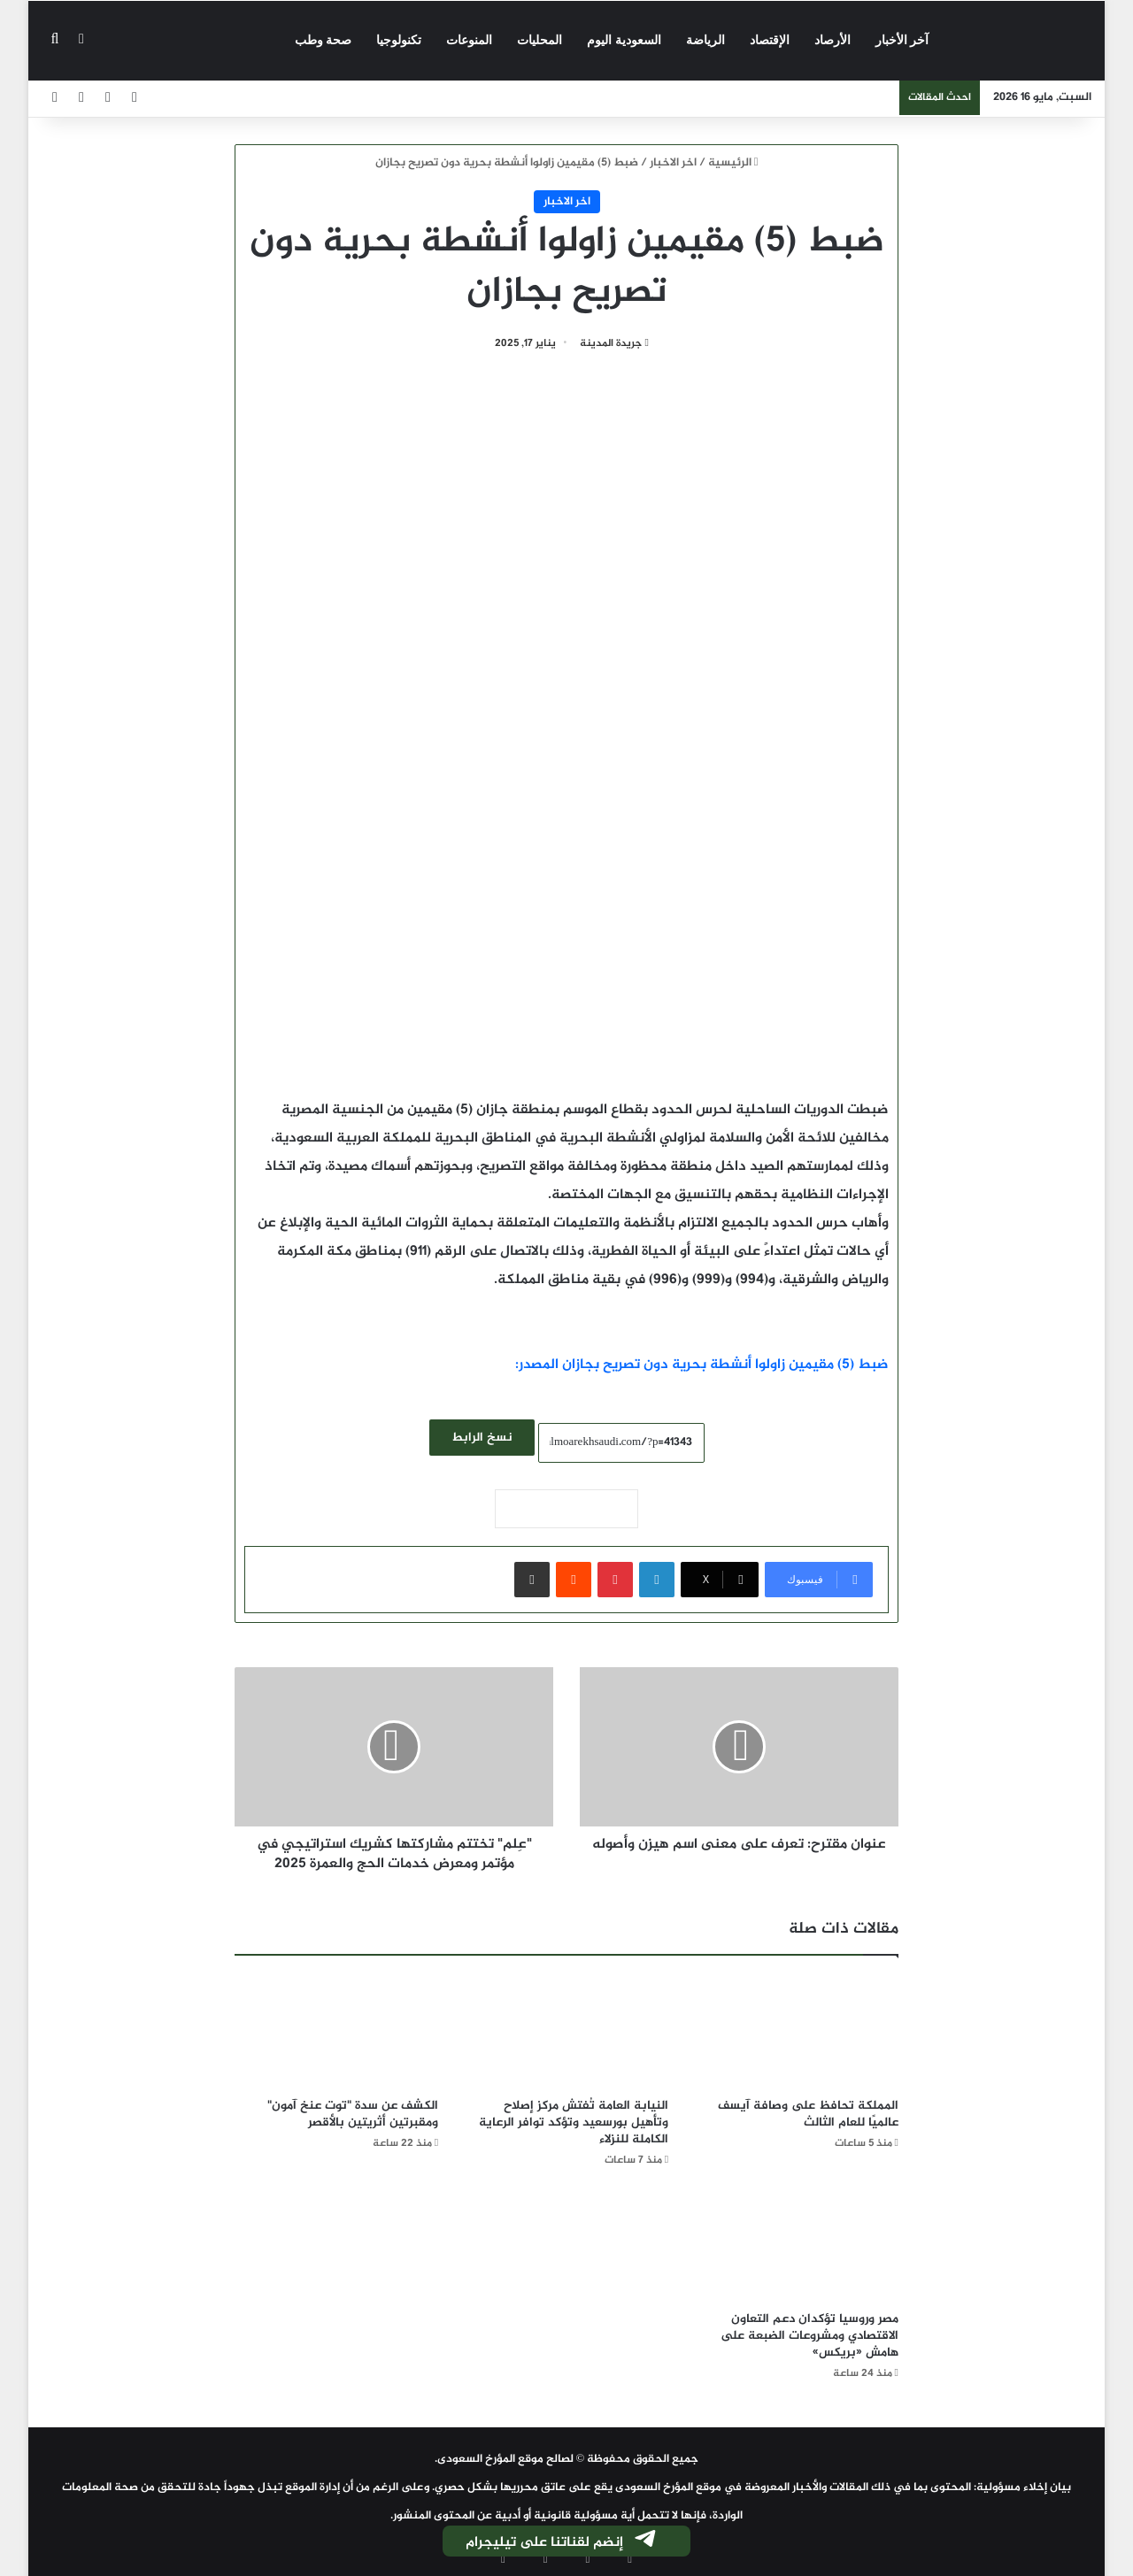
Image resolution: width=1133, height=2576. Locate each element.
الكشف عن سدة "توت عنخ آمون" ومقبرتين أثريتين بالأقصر (352, 2114)
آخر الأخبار (902, 40)
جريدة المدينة (611, 343)
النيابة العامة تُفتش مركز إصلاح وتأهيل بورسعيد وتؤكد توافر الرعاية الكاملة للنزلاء (573, 2122)
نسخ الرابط (482, 1437)
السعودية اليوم (624, 40)
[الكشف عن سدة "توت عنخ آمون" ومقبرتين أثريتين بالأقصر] (336, 2030)
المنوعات (469, 40)
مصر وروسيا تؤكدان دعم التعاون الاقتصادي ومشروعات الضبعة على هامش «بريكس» (809, 2336)
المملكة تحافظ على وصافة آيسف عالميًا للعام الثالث (808, 2114)
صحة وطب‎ (323, 40)
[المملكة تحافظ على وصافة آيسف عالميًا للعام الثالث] (796, 2030)
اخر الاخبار (673, 163)
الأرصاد (832, 40)
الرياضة (705, 40)
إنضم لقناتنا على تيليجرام (562, 2542)
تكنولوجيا (398, 40)
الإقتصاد (770, 40)
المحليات (539, 40)
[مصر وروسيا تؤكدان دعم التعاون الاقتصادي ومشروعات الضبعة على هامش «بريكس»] (796, 2245)
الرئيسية (733, 163)
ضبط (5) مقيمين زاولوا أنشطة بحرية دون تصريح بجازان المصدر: (702, 1365)
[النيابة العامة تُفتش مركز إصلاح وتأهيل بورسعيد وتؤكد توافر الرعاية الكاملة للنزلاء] (566, 2030)
